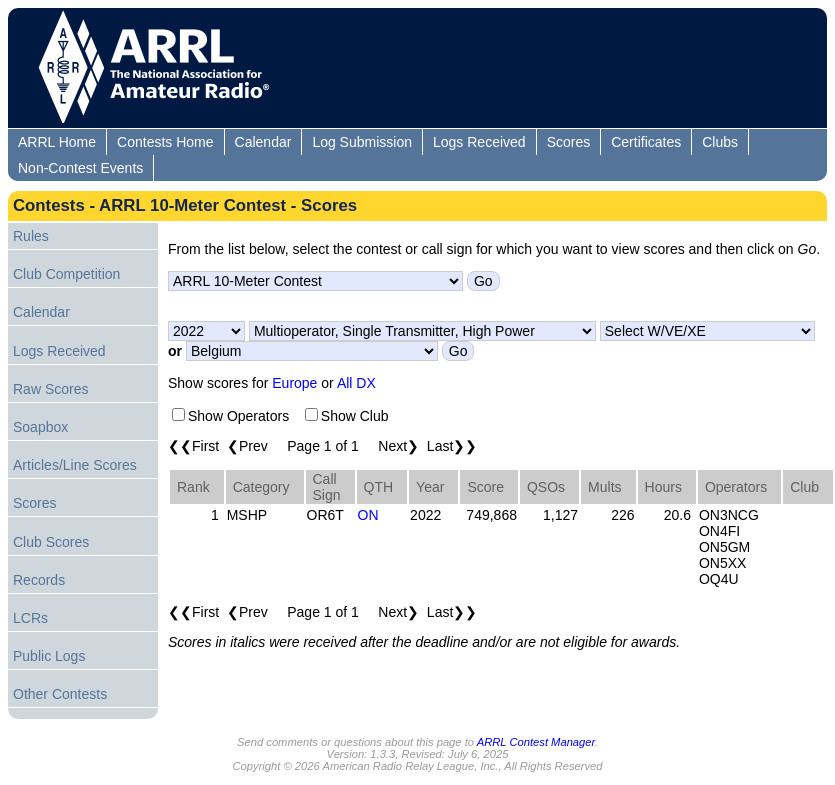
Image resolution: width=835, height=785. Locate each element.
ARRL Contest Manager (536, 742)
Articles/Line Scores (75, 465)
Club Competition (66, 274)
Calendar (263, 142)
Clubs (720, 142)
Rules (31, 236)
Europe (294, 383)
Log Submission (362, 142)
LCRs (30, 618)
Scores (569, 142)
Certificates (646, 142)
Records (39, 580)
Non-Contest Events (80, 168)
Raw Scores (50, 389)
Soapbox (40, 427)
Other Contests (60, 694)
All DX (356, 383)
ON (368, 515)
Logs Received (479, 142)
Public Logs (49, 656)
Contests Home (165, 142)
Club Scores (51, 542)
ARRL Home (57, 142)
